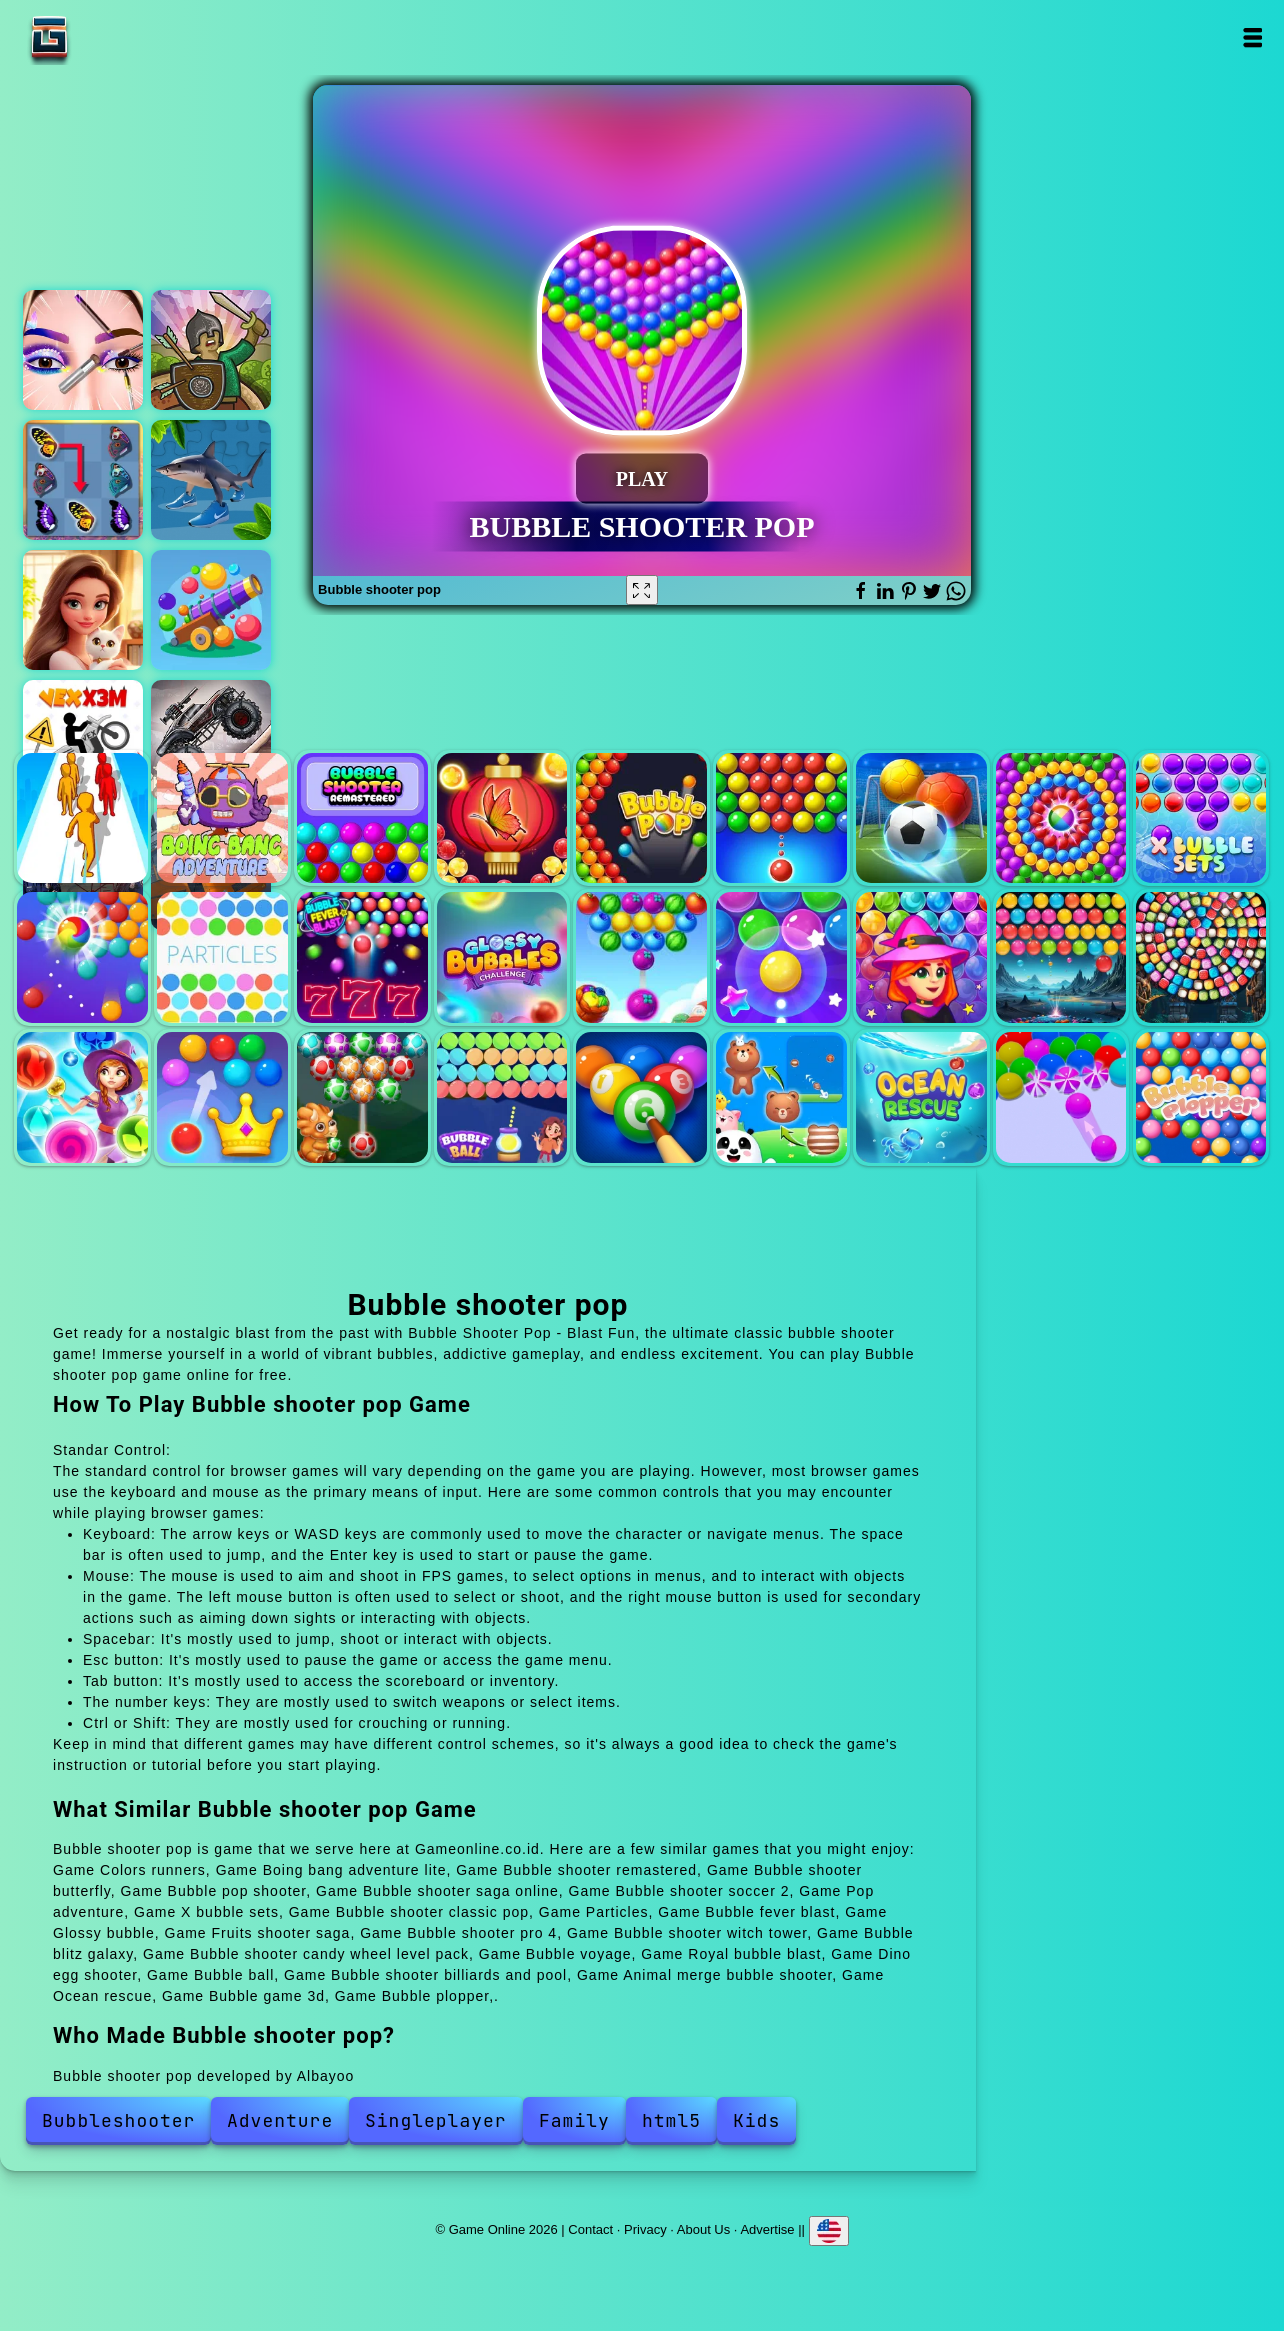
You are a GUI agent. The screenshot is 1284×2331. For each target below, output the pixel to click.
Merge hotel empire (83, 610)
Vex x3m (83, 740)
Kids (756, 2120)
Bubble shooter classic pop (82, 957)
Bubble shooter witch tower (921, 957)
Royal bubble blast (222, 1097)
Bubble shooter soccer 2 (921, 818)
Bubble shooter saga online (781, 818)
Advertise (767, 2228)
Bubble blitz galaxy (1061, 957)
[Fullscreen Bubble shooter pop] (642, 590)
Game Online (112, 37)
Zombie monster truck (211, 740)
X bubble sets (1201, 818)
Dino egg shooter (362, 1097)
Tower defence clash (211, 350)
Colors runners (82, 818)
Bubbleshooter (118, 2120)
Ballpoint (211, 610)
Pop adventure (1061, 818)
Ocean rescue (921, 1097)
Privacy (645, 2228)
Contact (590, 2228)
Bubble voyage (82, 1097)
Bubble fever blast (362, 957)
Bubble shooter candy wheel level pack (1201, 957)
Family (574, 2120)
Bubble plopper (1201, 1097)
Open (1251, 37)
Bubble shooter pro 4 (781, 957)
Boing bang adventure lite (222, 818)
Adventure (280, 2120)
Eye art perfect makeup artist (83, 350)
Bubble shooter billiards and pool (641, 1097)
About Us (703, 2228)
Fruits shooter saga (641, 957)
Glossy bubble (502, 957)
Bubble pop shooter (641, 818)
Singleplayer (436, 2120)
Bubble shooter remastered (362, 818)
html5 (671, 2120)
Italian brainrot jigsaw (211, 480)
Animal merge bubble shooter (781, 1097)
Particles (222, 957)
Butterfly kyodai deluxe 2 (83, 480)
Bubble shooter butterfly (502, 818)
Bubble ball (502, 1097)
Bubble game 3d (1061, 1097)
